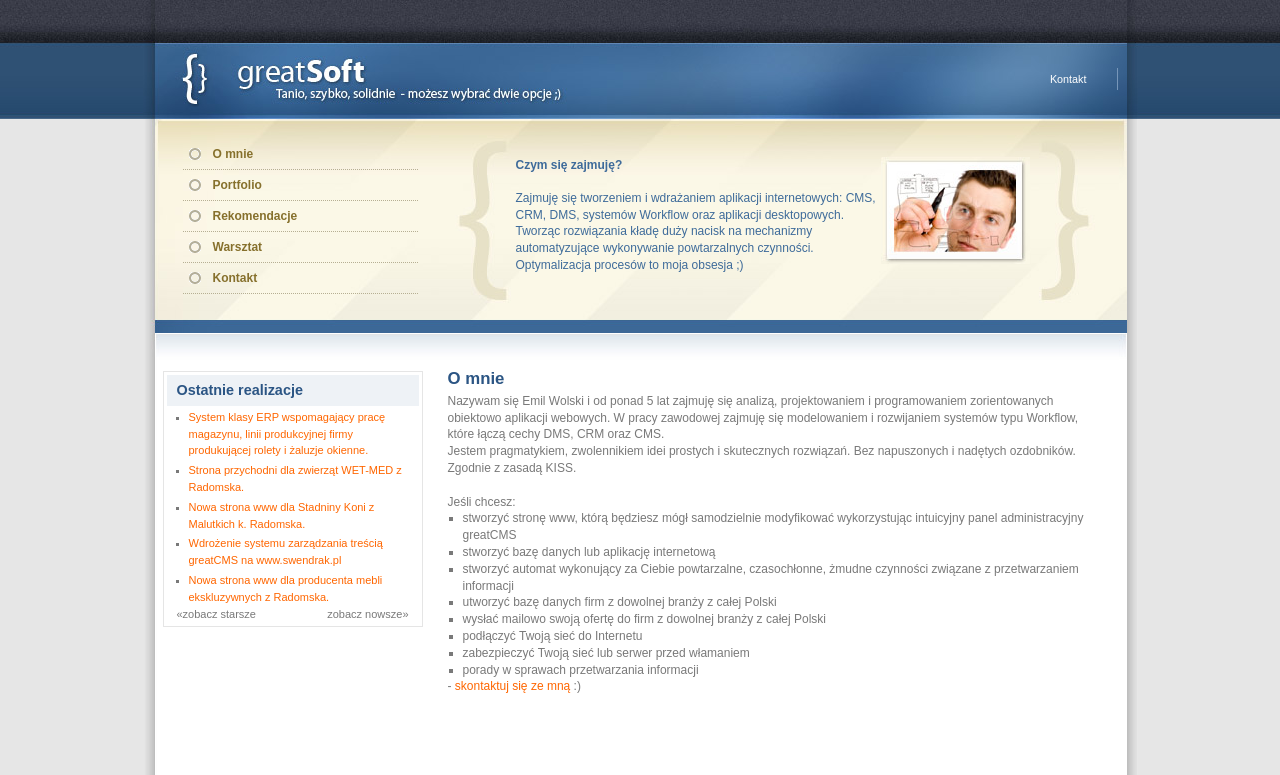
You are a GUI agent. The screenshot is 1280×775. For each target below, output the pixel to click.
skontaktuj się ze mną (512, 686)
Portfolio (237, 185)
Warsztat (238, 247)
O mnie (233, 154)
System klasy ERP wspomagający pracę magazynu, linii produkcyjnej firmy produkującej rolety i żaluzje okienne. (287, 434)
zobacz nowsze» (367, 614)
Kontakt (1068, 79)
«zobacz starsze (216, 614)
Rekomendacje (255, 216)
